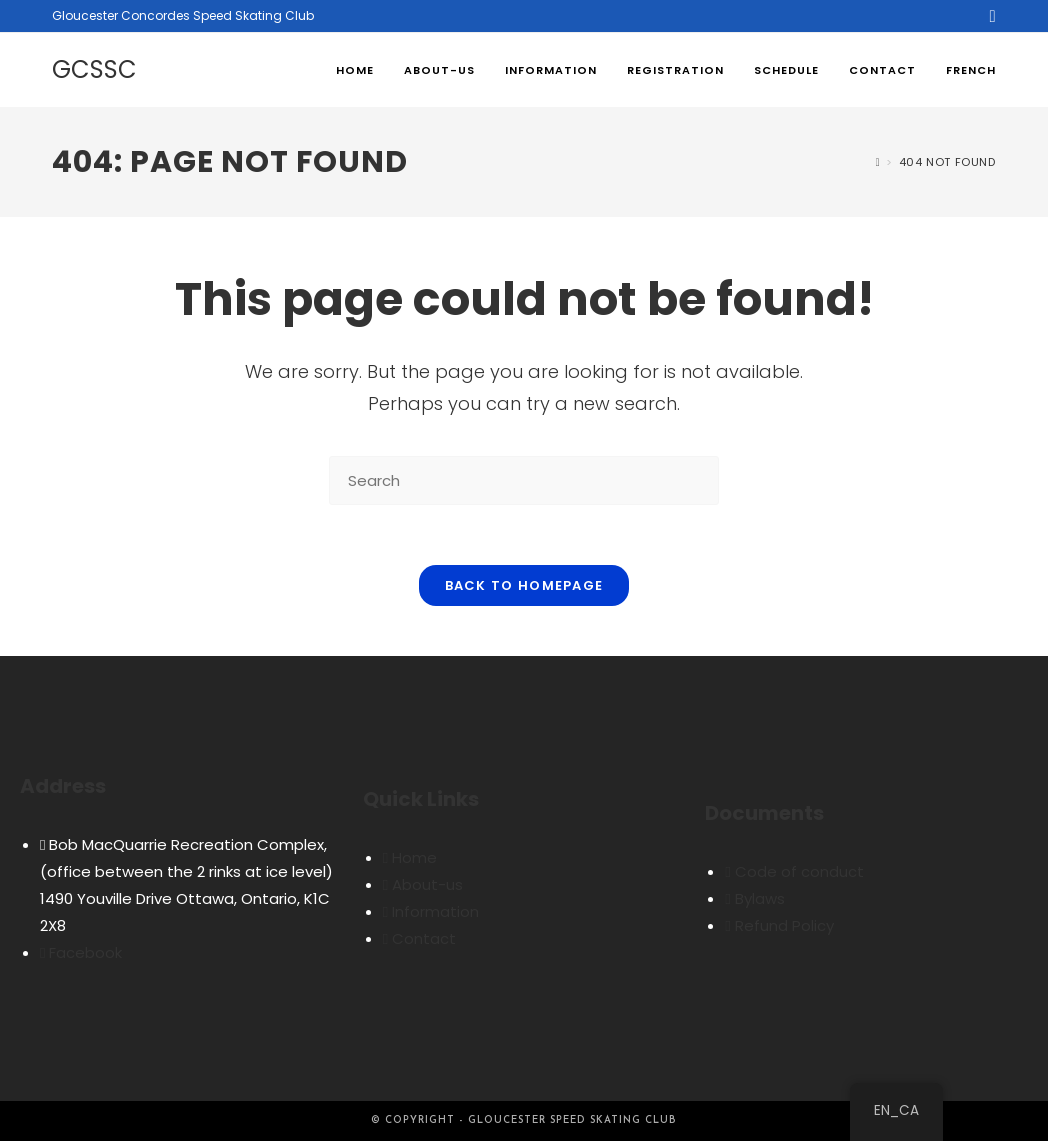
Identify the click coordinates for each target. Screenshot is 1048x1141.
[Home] (878, 162)
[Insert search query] (524, 480)
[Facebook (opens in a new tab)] (989, 16)
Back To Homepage (524, 585)
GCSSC (94, 69)
